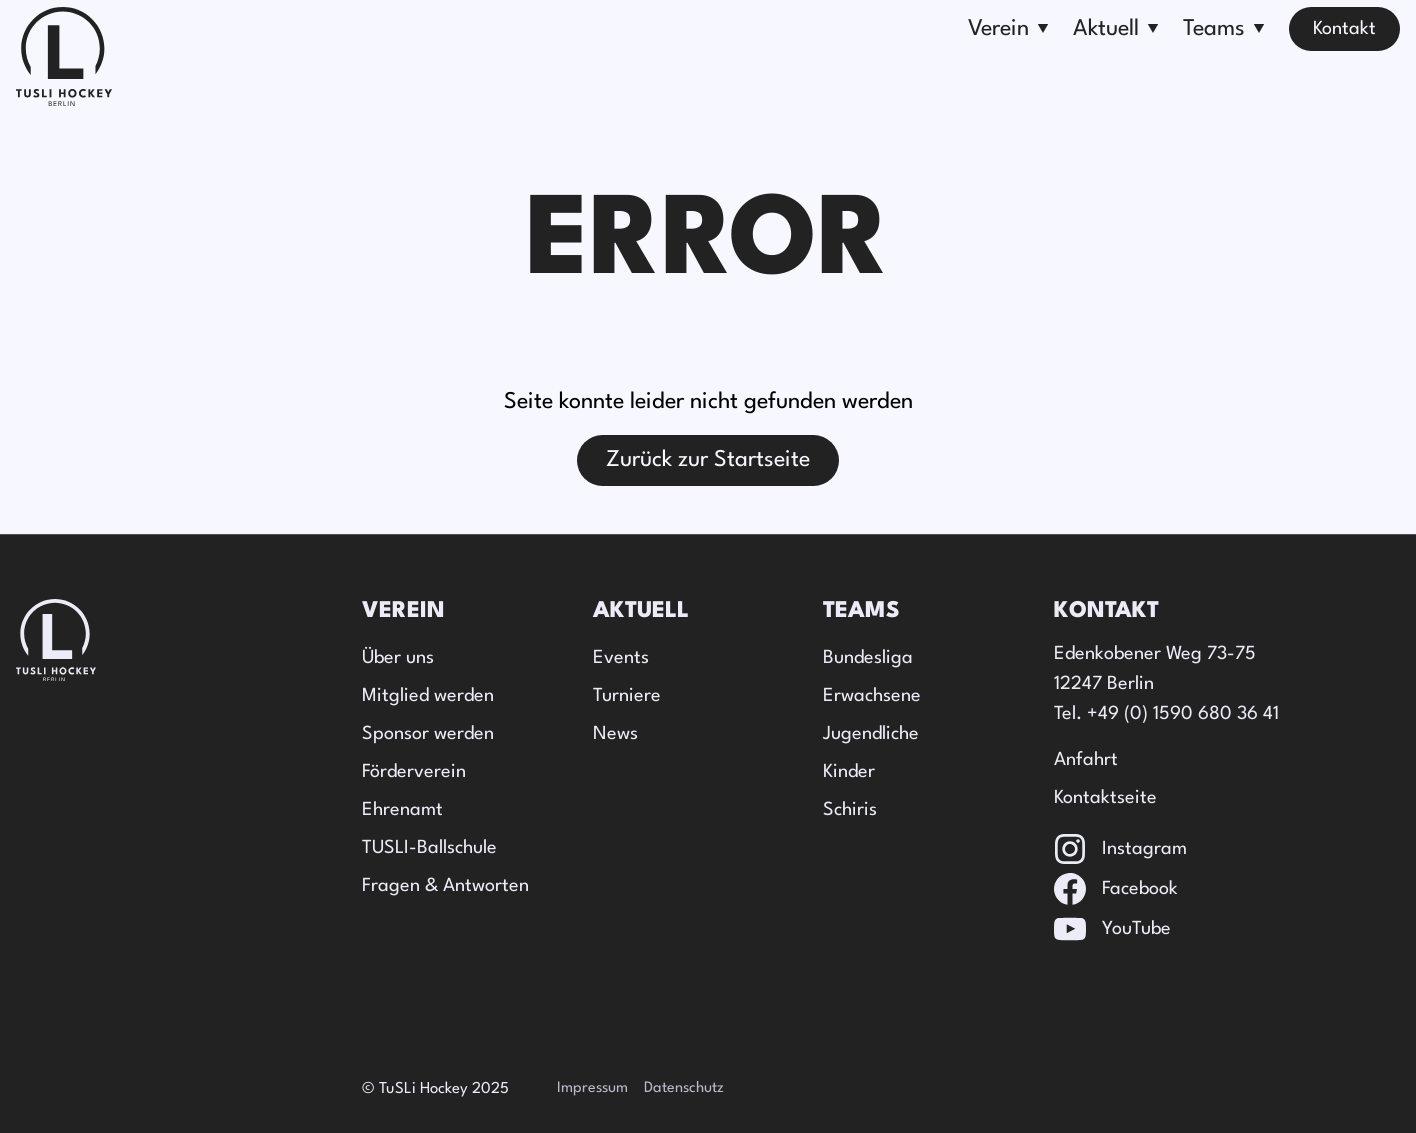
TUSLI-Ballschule (429, 848)
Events (621, 658)
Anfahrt (1086, 760)
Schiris (850, 810)
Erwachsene (872, 696)
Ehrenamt (402, 810)
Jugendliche (871, 734)
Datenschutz (684, 1088)
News (615, 734)
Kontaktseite (1105, 798)
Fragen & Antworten (445, 886)
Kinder (849, 772)
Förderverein (414, 772)
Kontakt (1344, 29)
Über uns (398, 658)
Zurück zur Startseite (708, 460)
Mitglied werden (428, 696)
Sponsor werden (428, 734)
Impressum (592, 1088)
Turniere (627, 696)
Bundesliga (868, 658)
